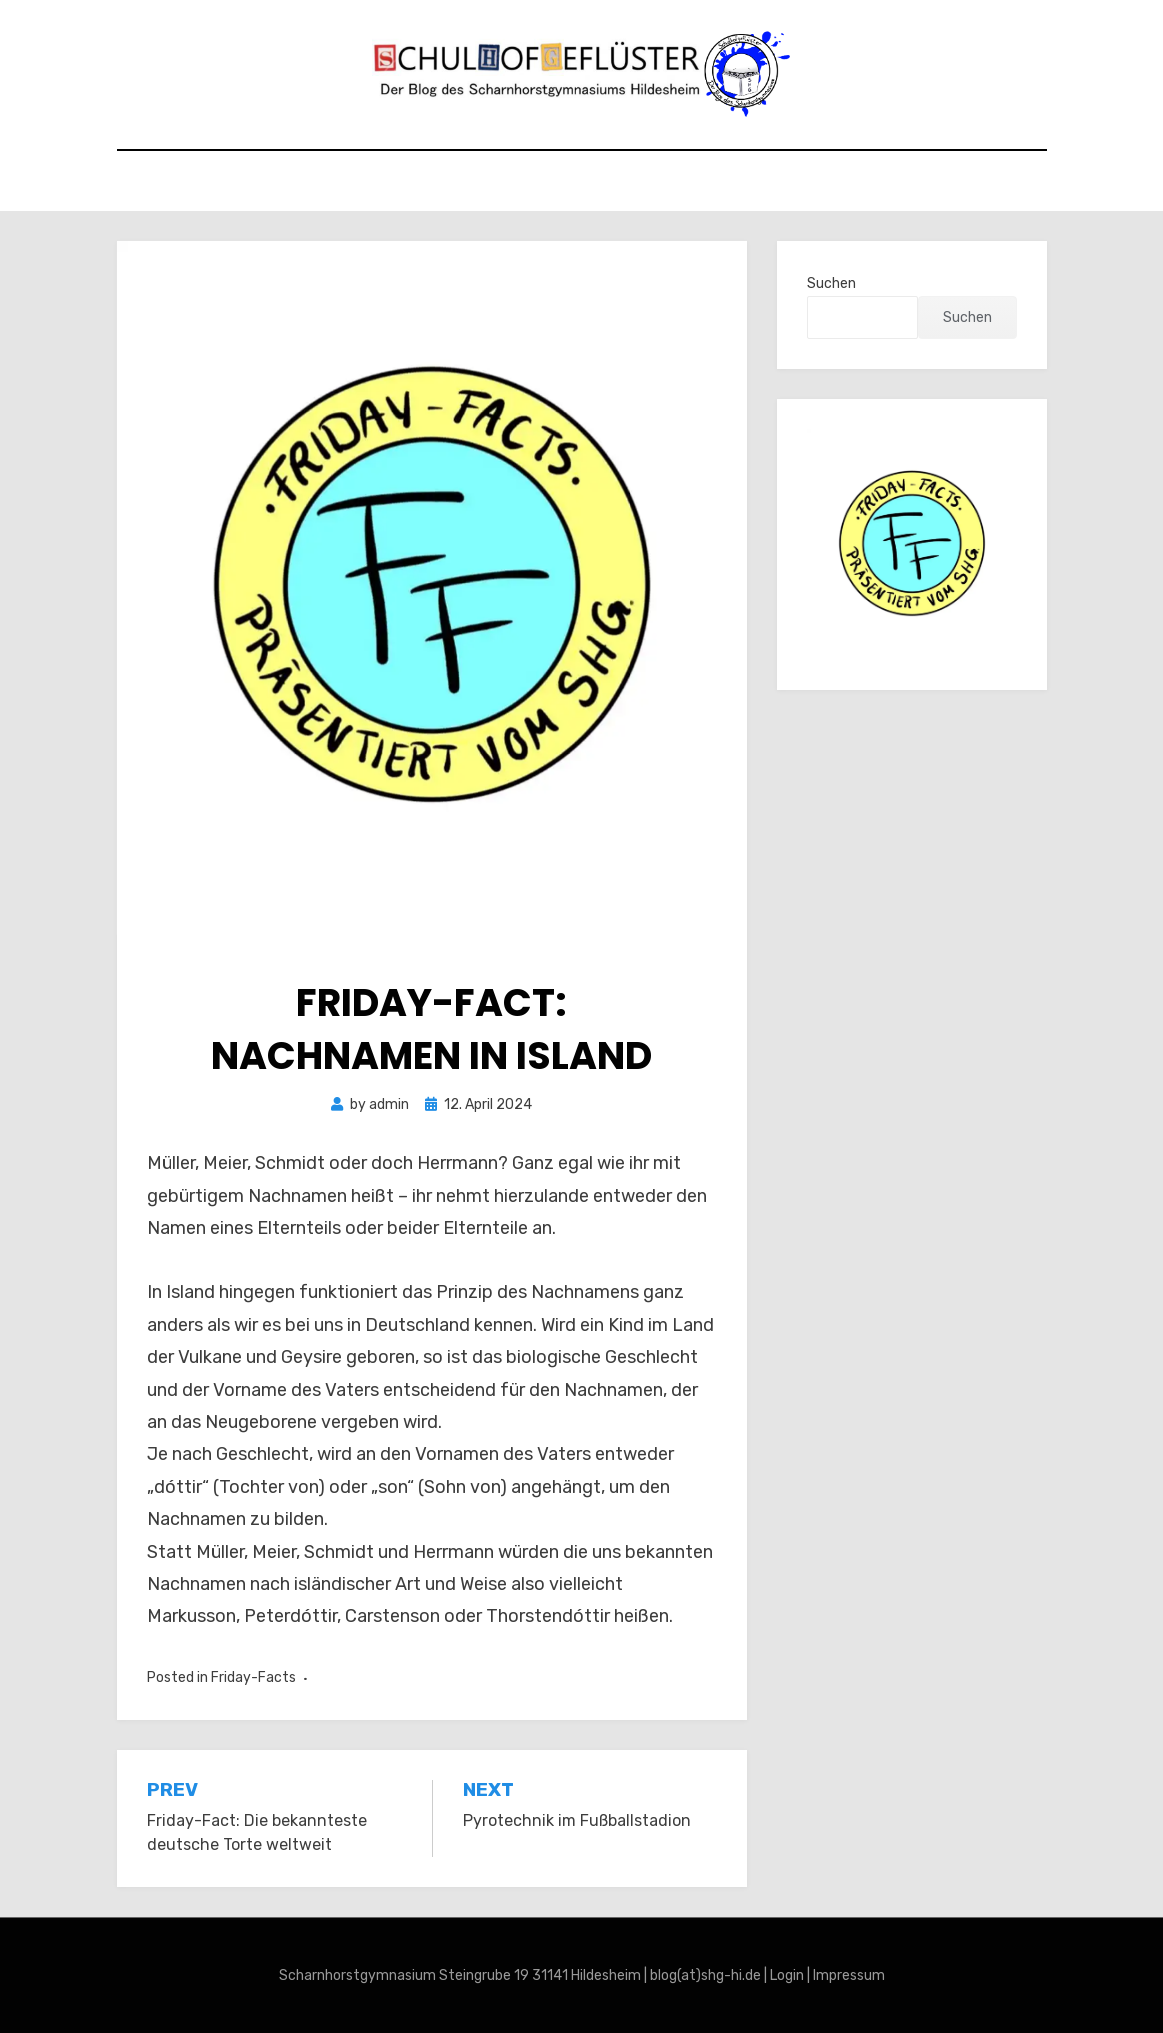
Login (787, 1975)
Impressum (849, 1975)
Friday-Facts (253, 1677)
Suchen (831, 283)
